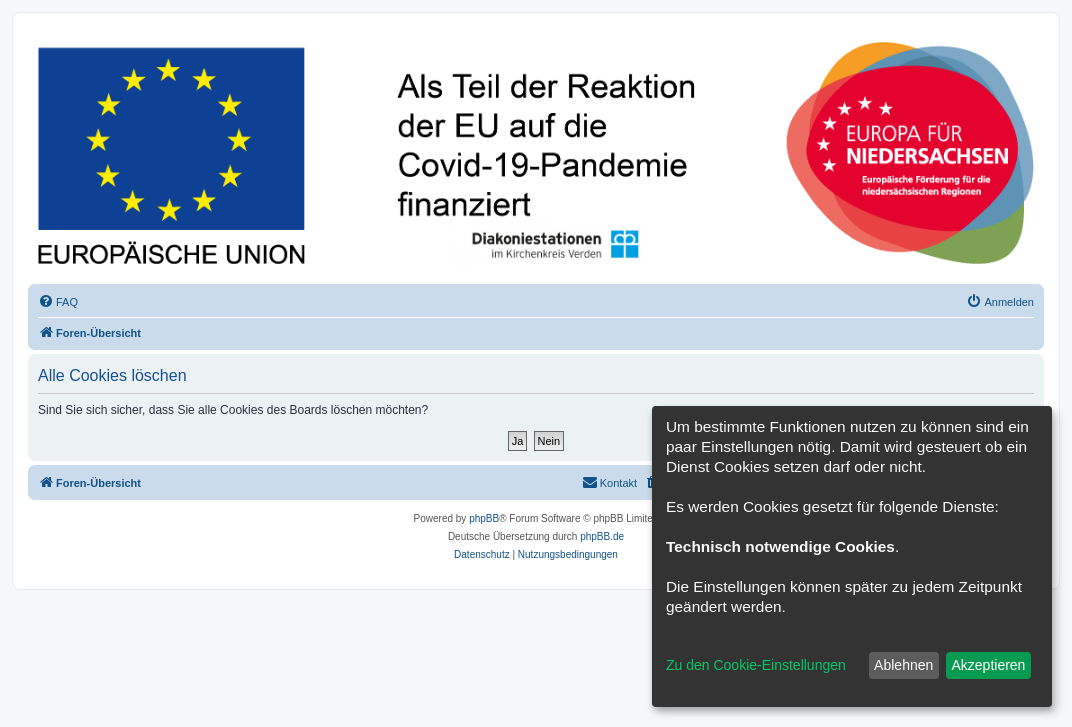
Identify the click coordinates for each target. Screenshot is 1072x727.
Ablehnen (903, 665)
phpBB (484, 518)
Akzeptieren (988, 665)
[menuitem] (58, 302)
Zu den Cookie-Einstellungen (756, 665)
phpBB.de (602, 536)
